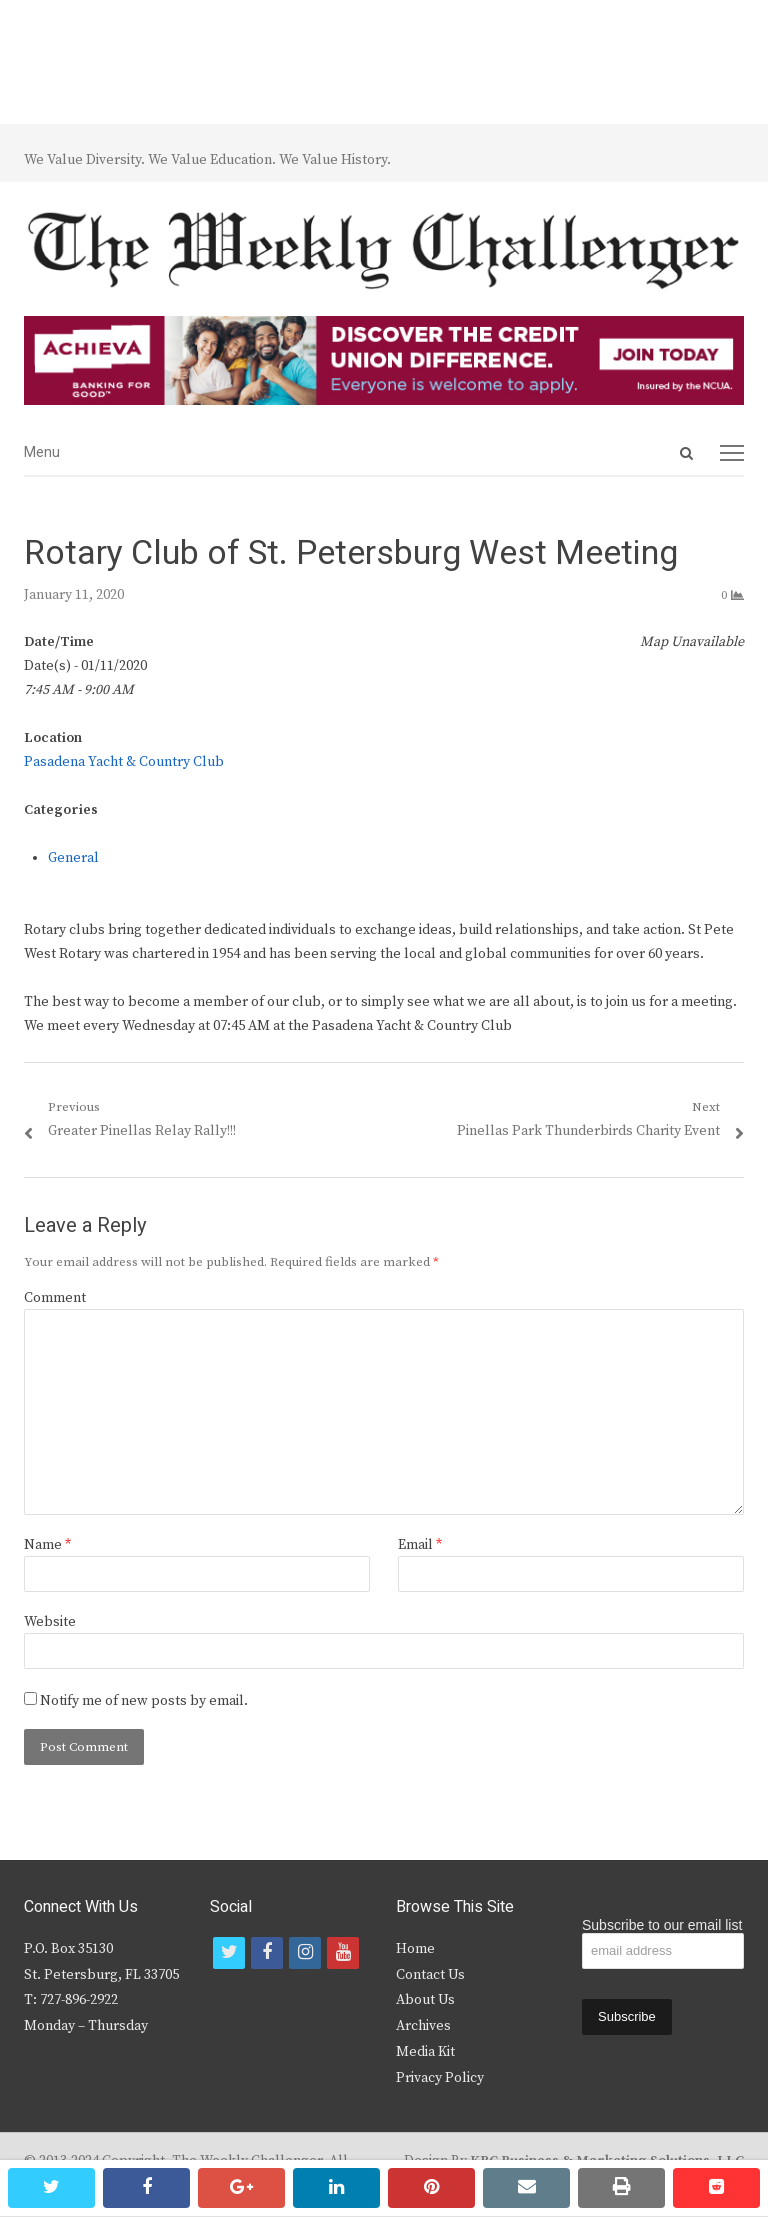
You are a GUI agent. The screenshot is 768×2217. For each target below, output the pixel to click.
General (73, 858)
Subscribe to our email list (662, 1925)
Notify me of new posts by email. (144, 1701)
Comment (55, 1298)
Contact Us (430, 1975)
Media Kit (425, 2052)
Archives (423, 2026)
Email (420, 1545)
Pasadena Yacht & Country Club (124, 762)
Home (415, 1949)
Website (50, 1622)
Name (47, 1545)
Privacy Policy (440, 2078)
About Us (425, 2000)
